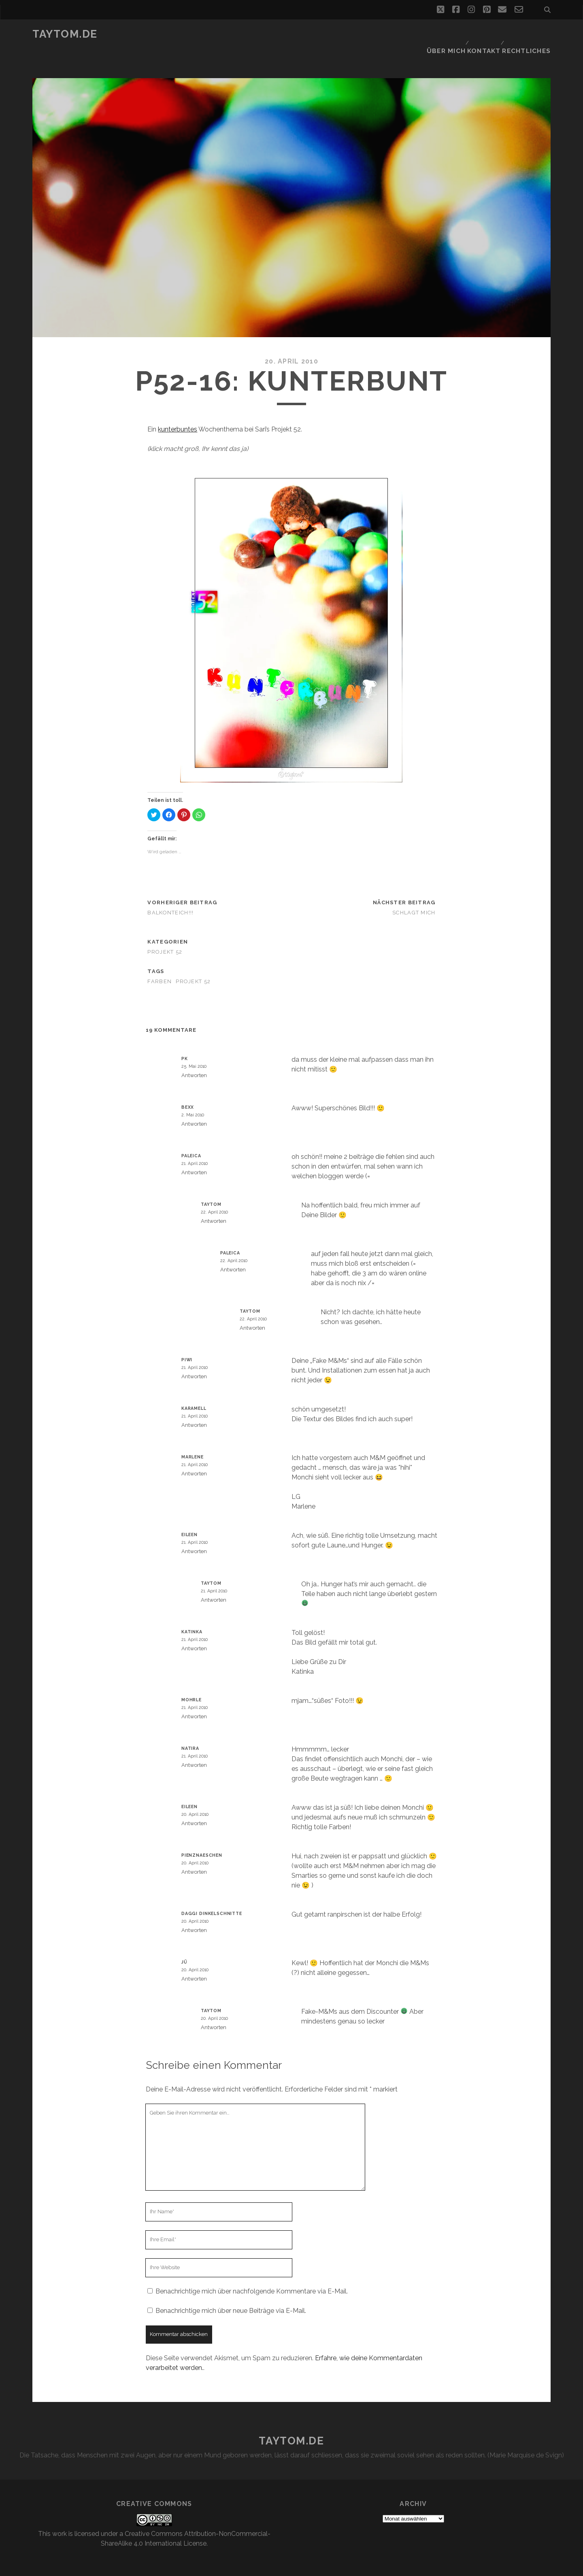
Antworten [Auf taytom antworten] (213, 1202)
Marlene (192, 1437)
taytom (211, 1184)
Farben (159, 962)
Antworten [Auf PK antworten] (194, 1056)
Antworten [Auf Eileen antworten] (194, 1532)
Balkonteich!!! (170, 893)
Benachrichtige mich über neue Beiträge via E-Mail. (230, 2291)
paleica (191, 1136)
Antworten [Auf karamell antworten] (194, 1406)
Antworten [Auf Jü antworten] (194, 1959)
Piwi (186, 1340)
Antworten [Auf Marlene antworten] (194, 1454)
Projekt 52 (164, 932)
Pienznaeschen (201, 1835)
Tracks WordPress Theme (257, 2567)
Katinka (191, 1612)
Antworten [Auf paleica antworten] (194, 1153)
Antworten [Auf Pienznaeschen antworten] (194, 1852)
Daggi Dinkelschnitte (211, 1894)
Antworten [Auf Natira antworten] (194, 1746)
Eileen (189, 1515)
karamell (193, 1388)
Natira (190, 1728)
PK (184, 1039)
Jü (184, 1942)
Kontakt (485, 34)
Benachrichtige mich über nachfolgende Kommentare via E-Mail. (251, 2272)
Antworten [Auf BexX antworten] (194, 1104)
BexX (187, 1087)
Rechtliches (530, 34)
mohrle (191, 1680)
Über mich (446, 34)
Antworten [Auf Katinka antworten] (194, 1629)
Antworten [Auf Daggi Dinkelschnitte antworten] (194, 1911)
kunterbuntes (177, 410)
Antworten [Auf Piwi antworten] (194, 1357)
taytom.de (65, 34)
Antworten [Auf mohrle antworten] (194, 1697)
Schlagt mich (413, 893)
